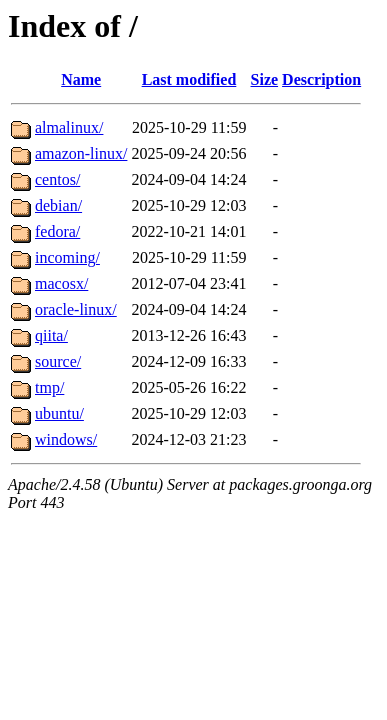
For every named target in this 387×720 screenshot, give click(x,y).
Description (321, 79)
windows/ (66, 439)
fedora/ (57, 231)
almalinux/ (69, 127)
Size (265, 79)
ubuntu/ (59, 413)
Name (81, 79)
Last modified (189, 79)
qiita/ (51, 335)
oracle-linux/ (76, 309)
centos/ (57, 179)
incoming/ (67, 257)
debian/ (58, 205)
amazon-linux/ (81, 153)
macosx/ (61, 283)
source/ (58, 361)
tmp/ (49, 387)
